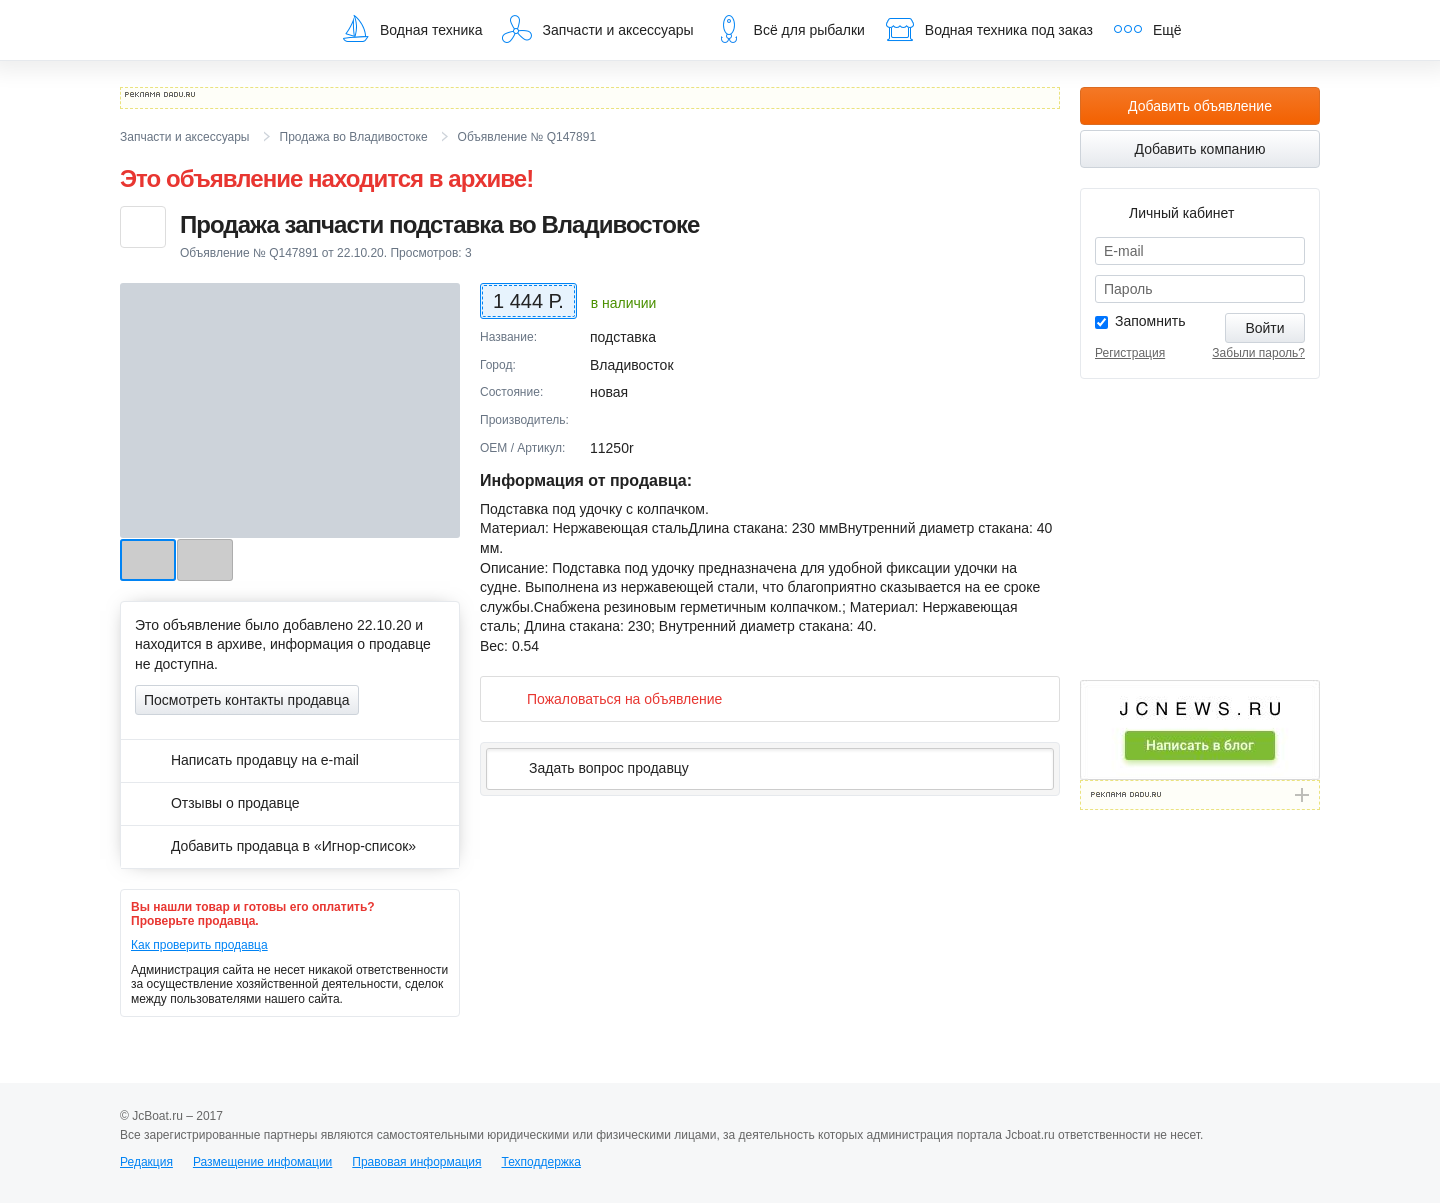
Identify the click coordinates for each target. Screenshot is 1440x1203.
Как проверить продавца (199, 945)
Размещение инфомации (262, 1162)
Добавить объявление (1200, 106)
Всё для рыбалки (789, 29)
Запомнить (1150, 321)
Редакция (146, 1162)
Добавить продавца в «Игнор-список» (275, 846)
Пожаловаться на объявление (608, 698)
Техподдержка (541, 1162)
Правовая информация (416, 1162)
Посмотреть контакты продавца (247, 700)
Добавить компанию (1200, 149)
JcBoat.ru (216, 30)
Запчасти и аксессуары (597, 29)
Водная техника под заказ (989, 29)
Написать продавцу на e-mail (247, 760)
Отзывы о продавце (217, 803)
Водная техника (411, 29)
